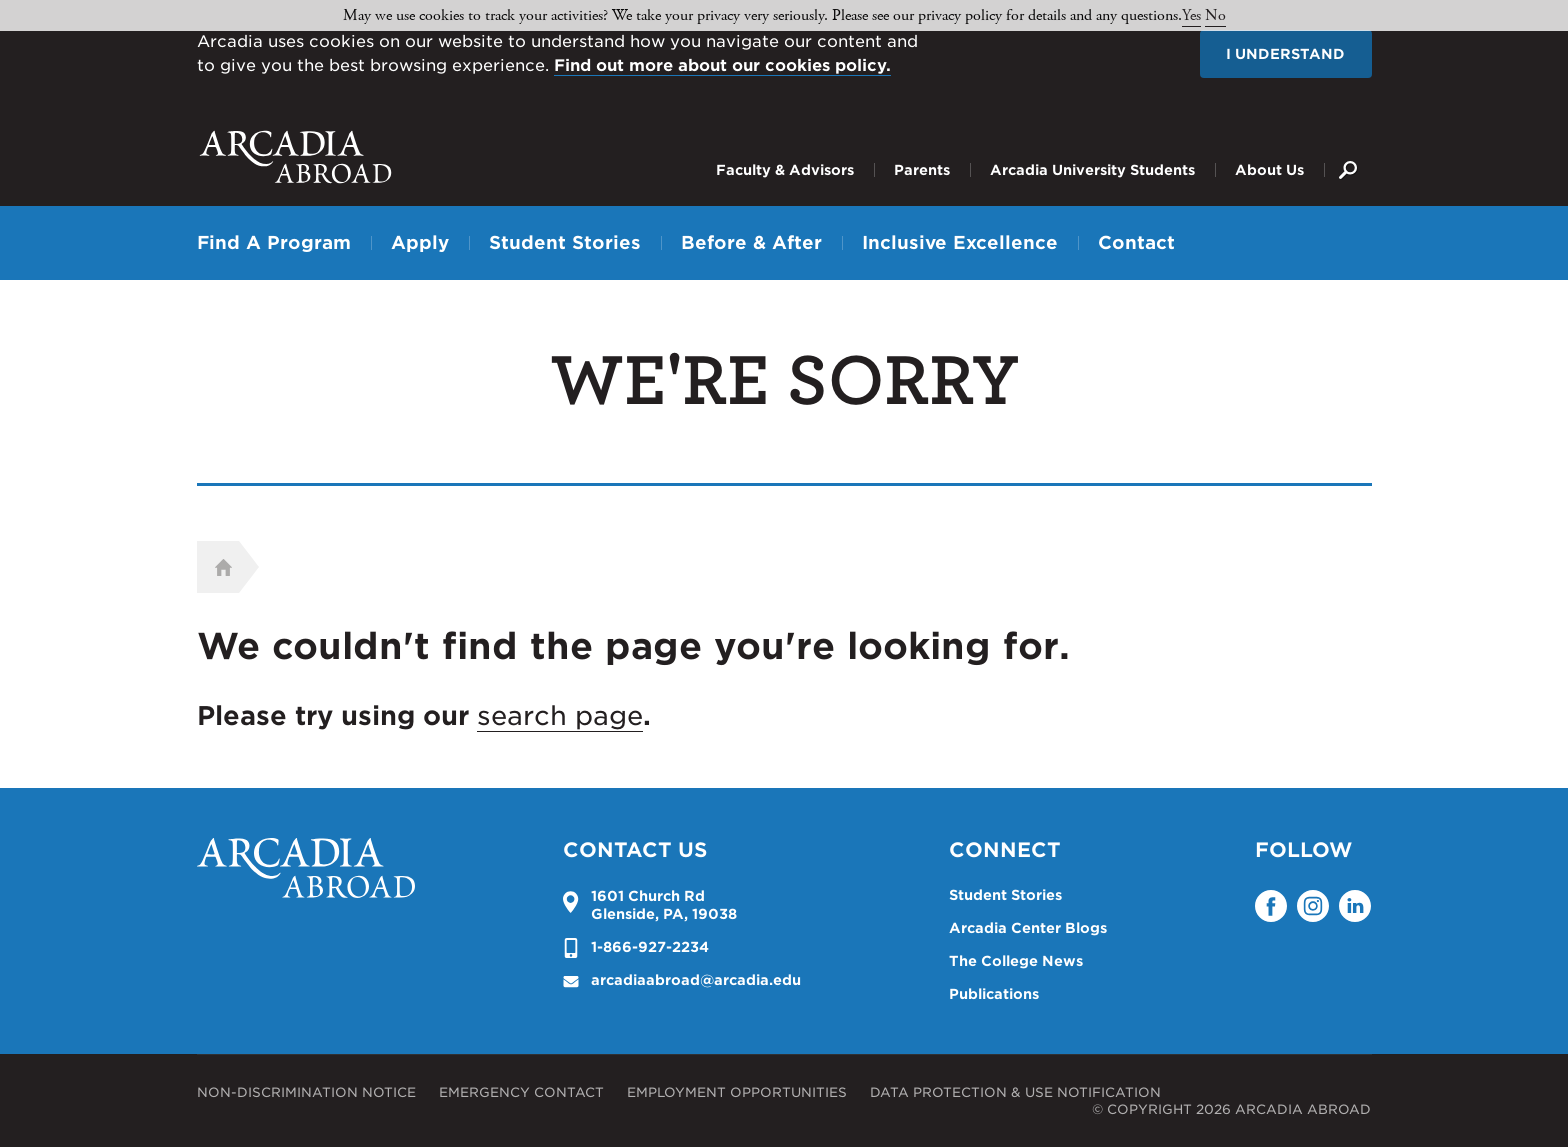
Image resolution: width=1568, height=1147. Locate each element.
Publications (994, 994)
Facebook (1271, 906)
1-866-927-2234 (650, 947)
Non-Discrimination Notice (306, 1092)
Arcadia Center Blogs (1028, 928)
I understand (1285, 54)
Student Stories (565, 242)
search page (560, 715)
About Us (1269, 170)
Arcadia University (295, 157)
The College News (1016, 961)
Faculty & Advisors (785, 170)
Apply (420, 242)
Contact (1136, 242)
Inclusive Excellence (960, 242)
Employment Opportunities (737, 1092)
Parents (922, 170)
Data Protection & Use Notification (1015, 1092)
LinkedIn (1355, 906)
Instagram (1313, 906)
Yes (1191, 15)
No (1215, 15)
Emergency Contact (521, 1092)
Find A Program (274, 242)
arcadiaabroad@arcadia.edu (696, 980)
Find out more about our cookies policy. (722, 65)
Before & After (751, 242)
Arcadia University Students (1092, 170)
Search (1348, 155)
